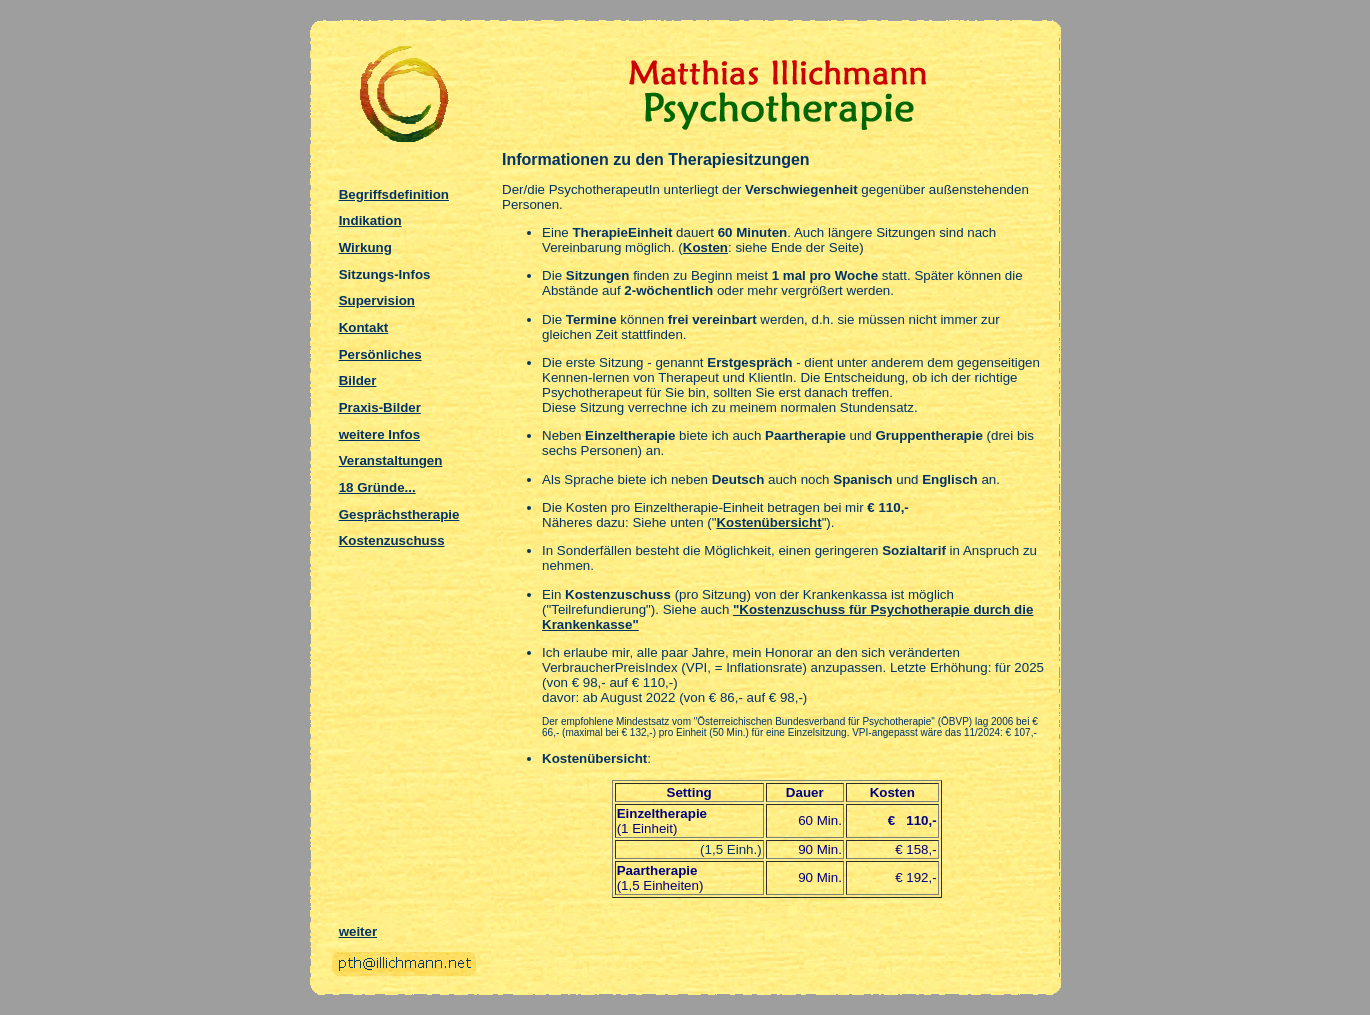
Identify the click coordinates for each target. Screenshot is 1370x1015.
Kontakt (364, 327)
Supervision (377, 300)
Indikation (370, 220)
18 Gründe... (377, 487)
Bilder (358, 380)
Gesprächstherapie (399, 514)
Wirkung (365, 247)
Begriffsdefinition (394, 194)
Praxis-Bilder (380, 407)
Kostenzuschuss (392, 540)
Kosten (705, 247)
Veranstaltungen (391, 460)
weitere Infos (379, 434)
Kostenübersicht (768, 522)
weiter (358, 931)
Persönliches (380, 354)
